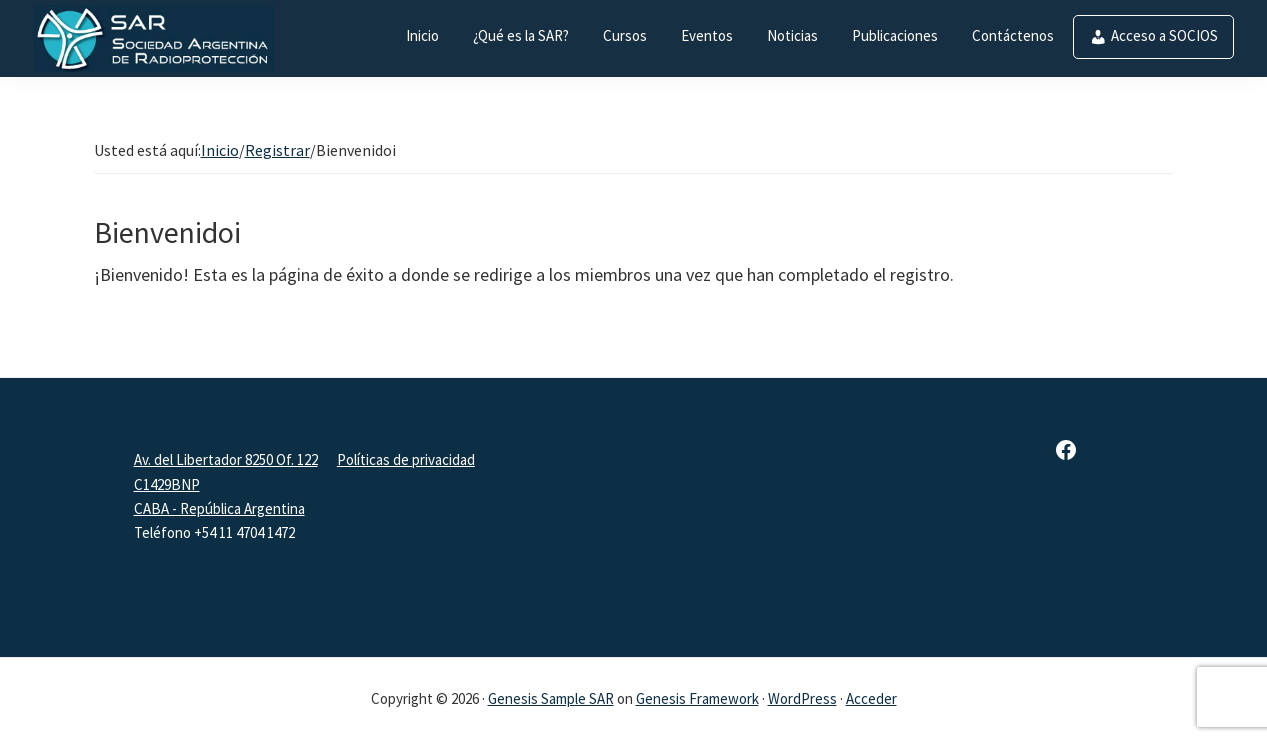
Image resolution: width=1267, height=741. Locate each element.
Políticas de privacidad (406, 459)
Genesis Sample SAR (551, 698)
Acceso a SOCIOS (1164, 35)
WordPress (802, 698)
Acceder (871, 698)
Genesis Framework (697, 698)
